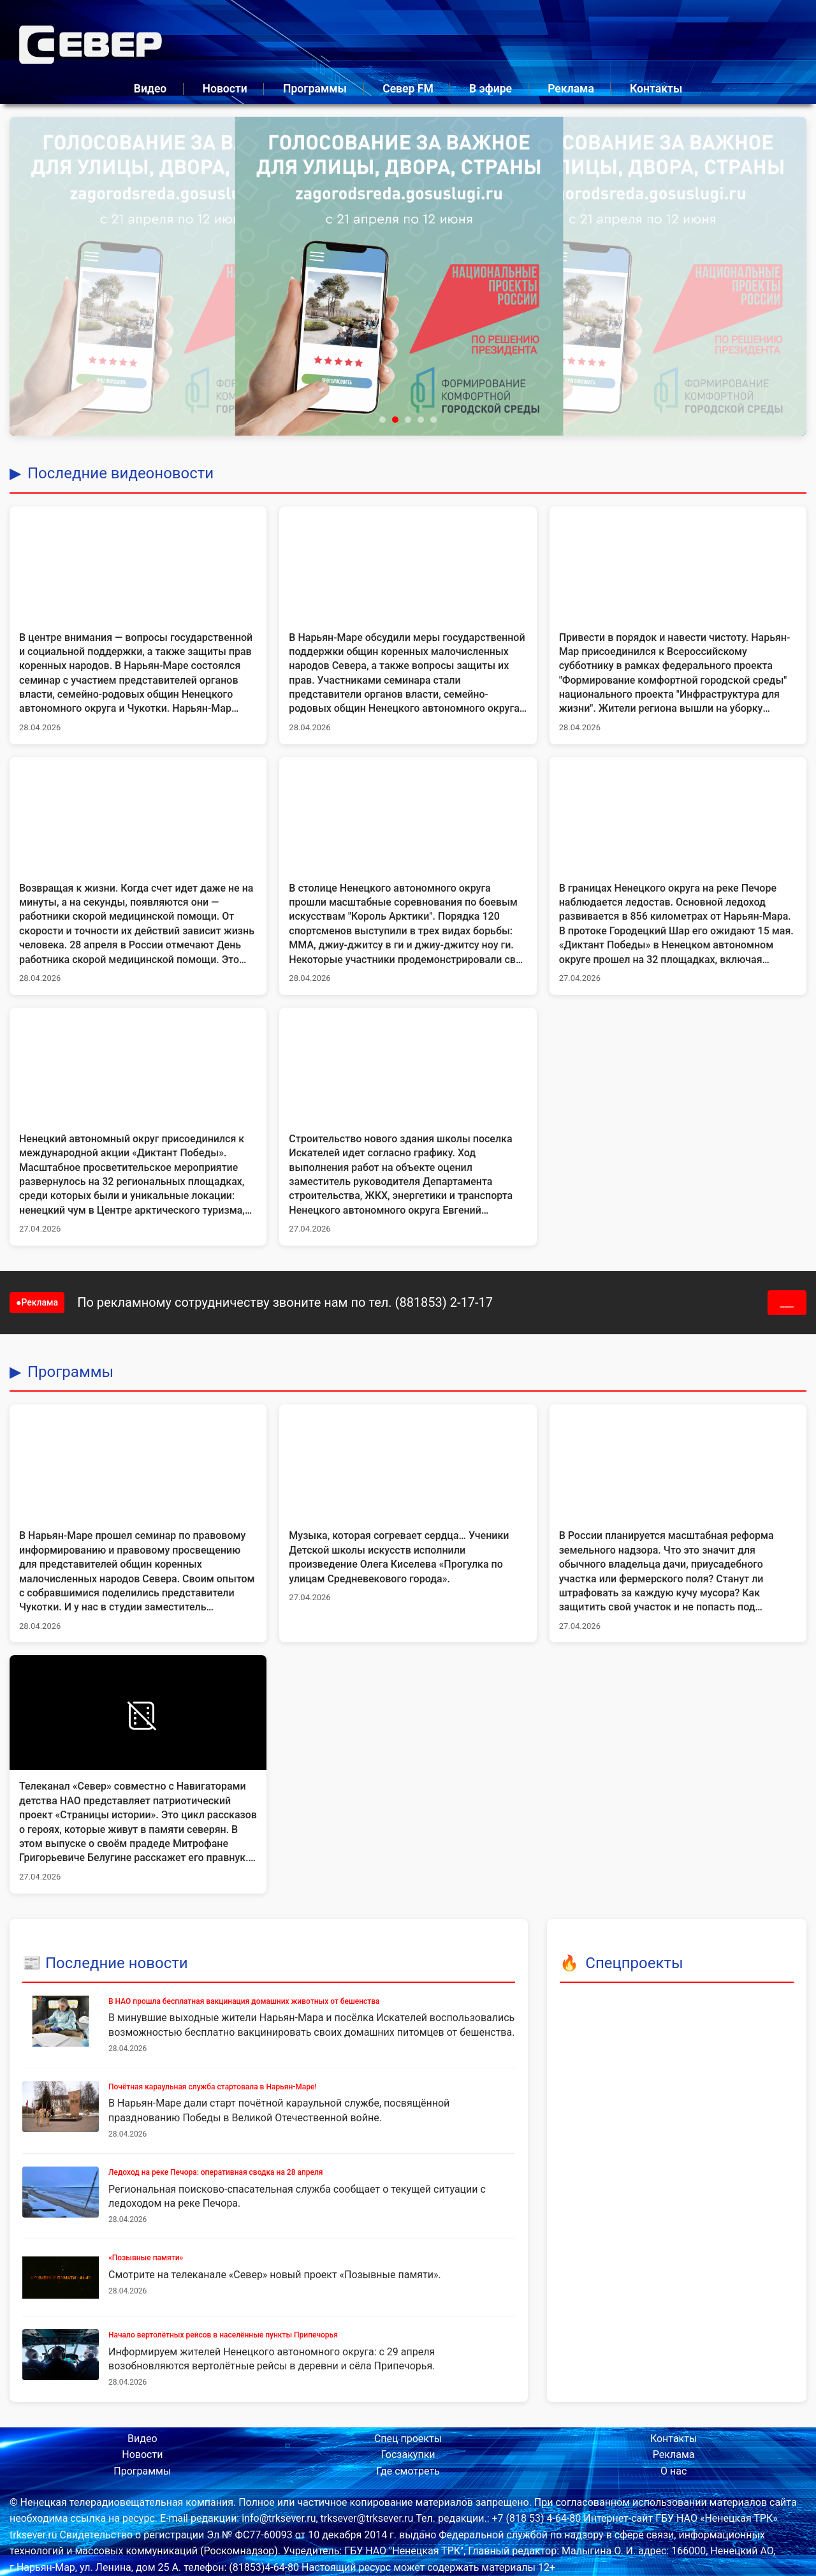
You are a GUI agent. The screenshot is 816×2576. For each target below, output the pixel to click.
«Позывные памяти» (145, 2257)
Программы (315, 88)
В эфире (490, 88)
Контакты (656, 88)
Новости (224, 88)
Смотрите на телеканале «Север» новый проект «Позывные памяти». (274, 2275)
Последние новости (116, 1963)
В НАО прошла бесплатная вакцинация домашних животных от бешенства (244, 2001)
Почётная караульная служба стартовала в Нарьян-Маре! (212, 2086)
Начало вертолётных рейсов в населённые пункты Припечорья (223, 2334)
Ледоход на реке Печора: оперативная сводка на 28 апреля (215, 2172)
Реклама (571, 88)
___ (787, 1303)
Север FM (407, 88)
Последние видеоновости (120, 473)
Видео (150, 88)
